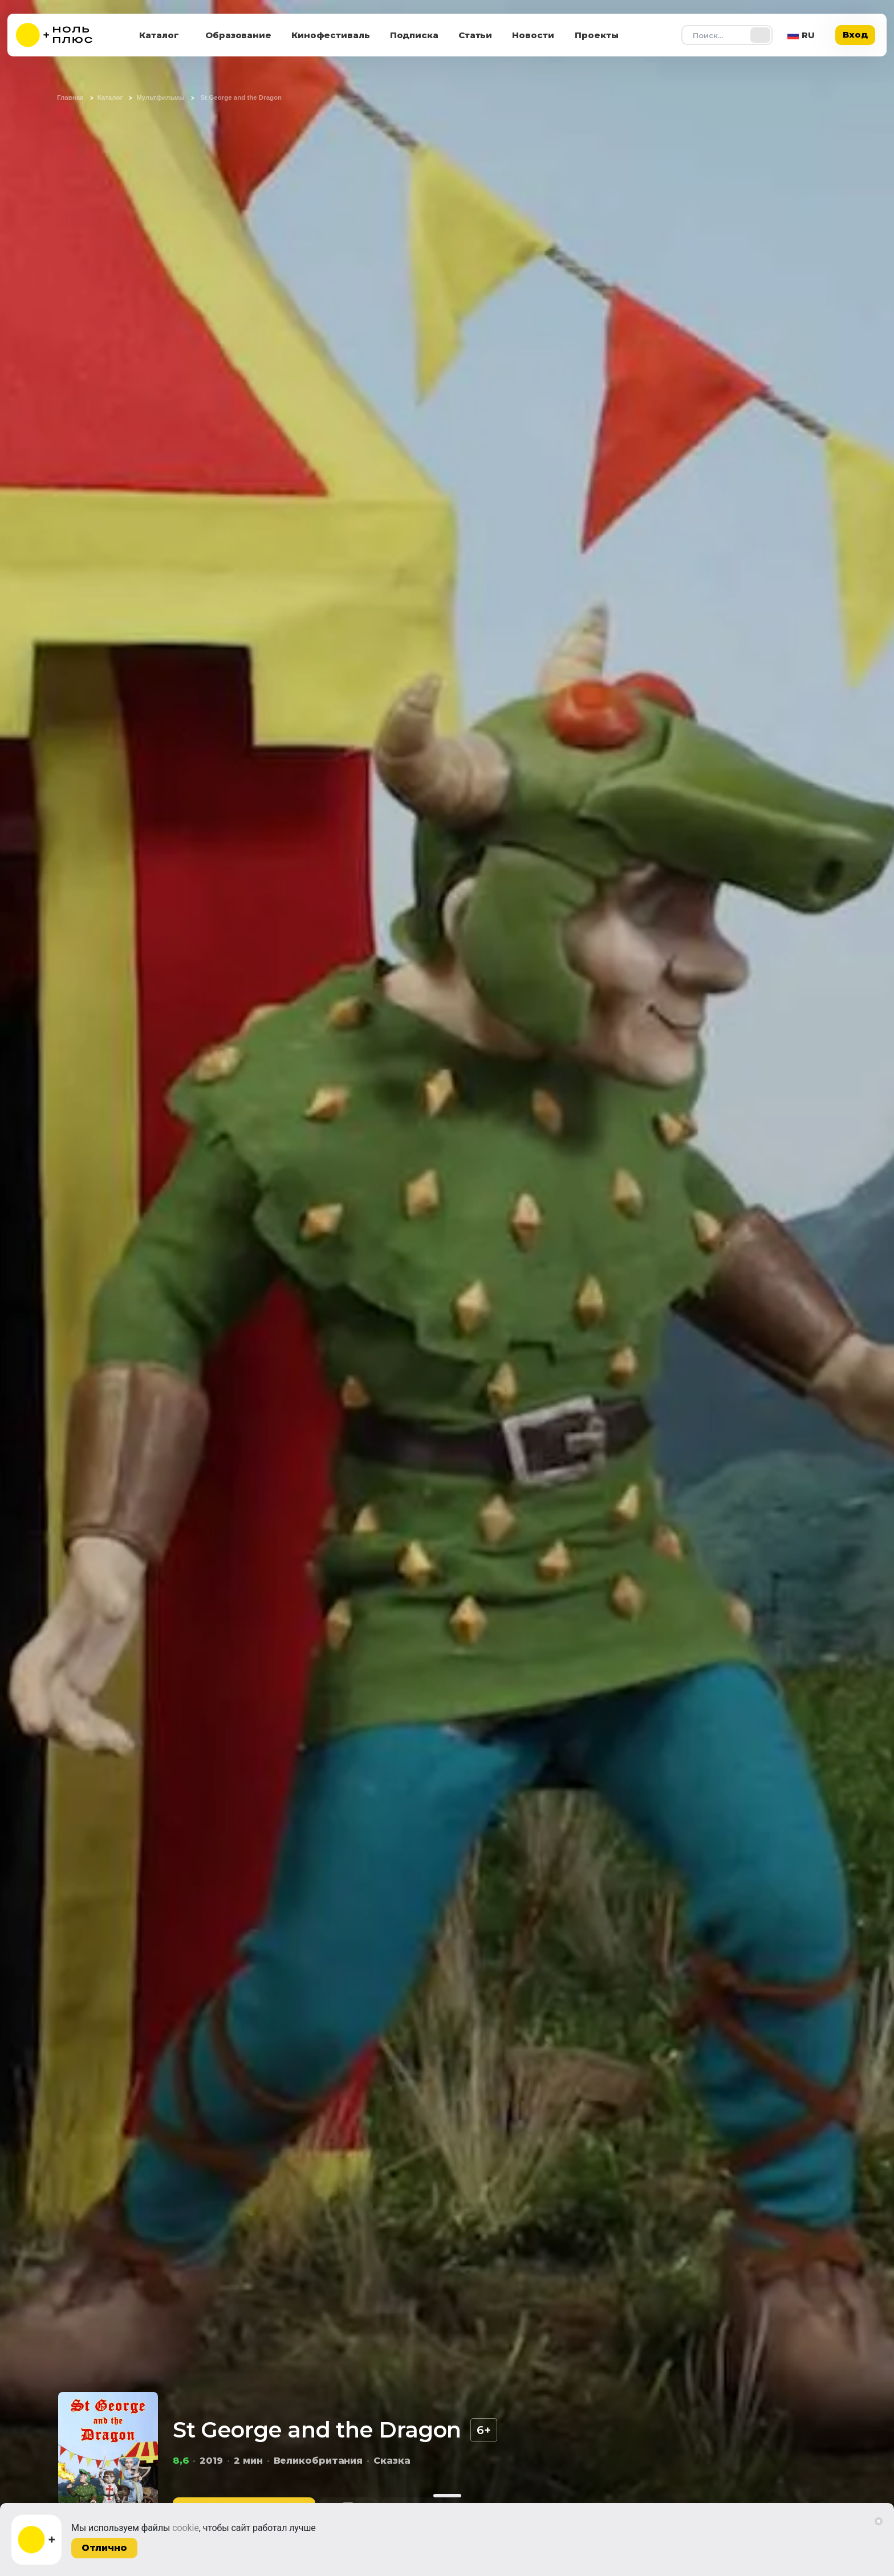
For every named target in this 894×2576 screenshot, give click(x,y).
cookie (185, 2527)
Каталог (159, 35)
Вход (855, 34)
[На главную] (61, 35)
